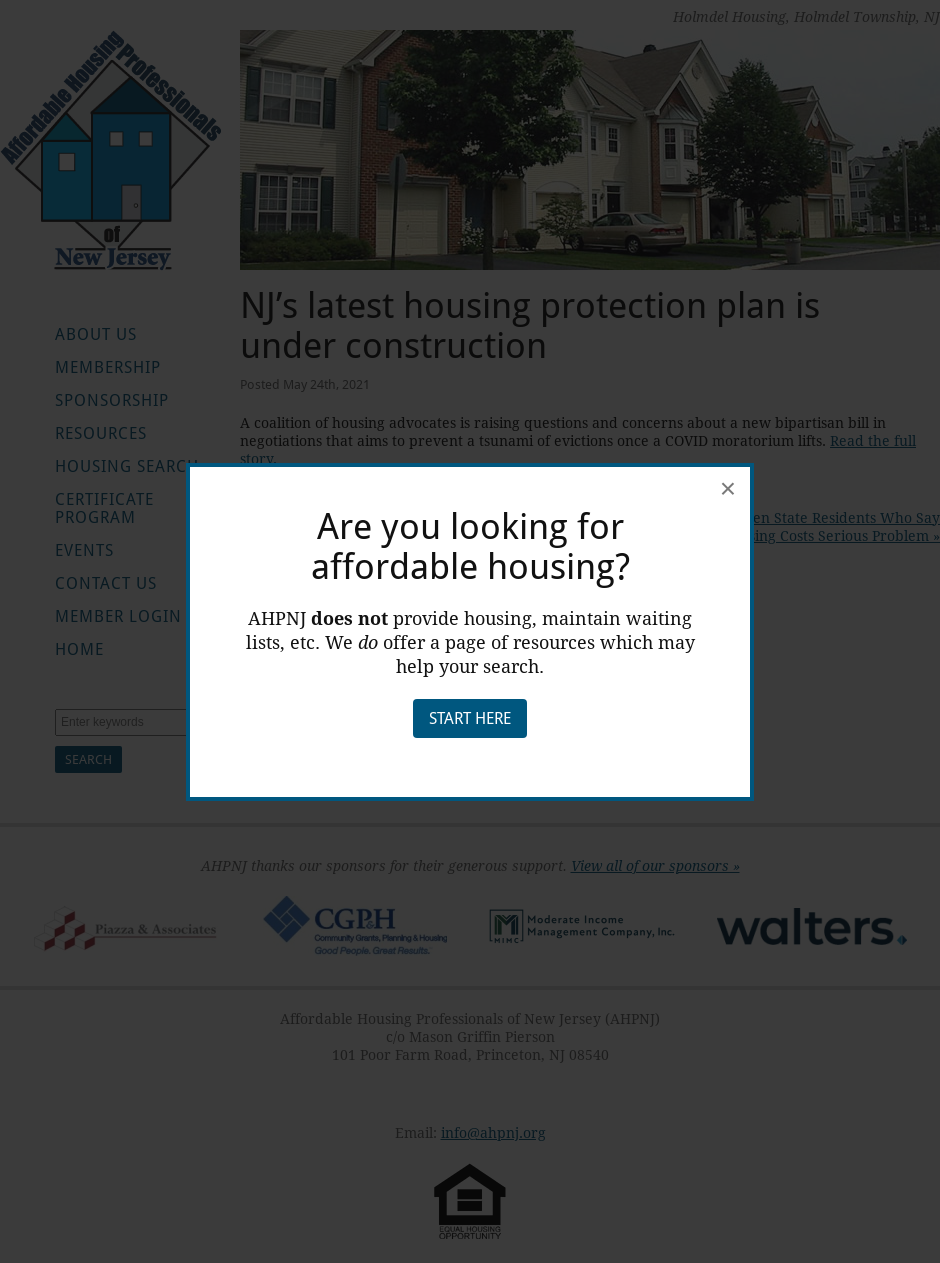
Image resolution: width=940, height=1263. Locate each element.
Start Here (470, 718)
